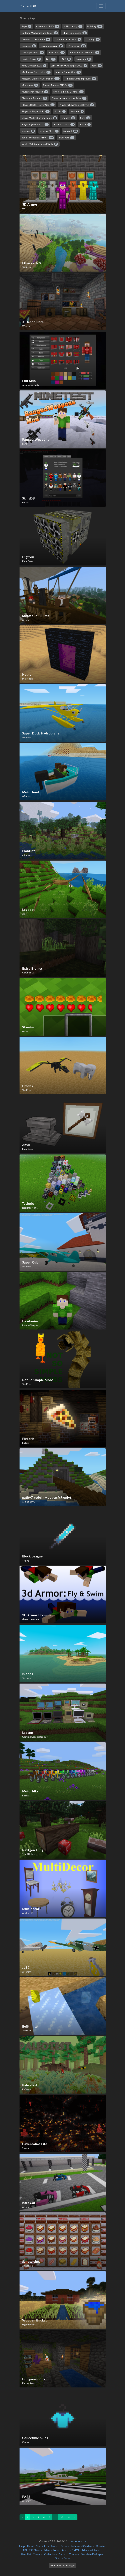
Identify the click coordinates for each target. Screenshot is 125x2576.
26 (68, 2517)
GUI (51, 58)
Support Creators (69, 2554)
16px (26, 26)
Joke (97, 65)
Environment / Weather (84, 52)
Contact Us (42, 2546)
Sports (85, 124)
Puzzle (60, 111)
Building (94, 26)
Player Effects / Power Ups (38, 104)
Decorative (77, 45)
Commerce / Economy (36, 39)
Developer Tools (33, 52)
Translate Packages (92, 2554)
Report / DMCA (70, 2550)
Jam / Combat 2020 (34, 65)
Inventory (83, 58)
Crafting (93, 39)
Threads (37, 2554)
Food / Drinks (31, 58)
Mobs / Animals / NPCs (58, 85)
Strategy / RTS (49, 130)
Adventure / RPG (47, 26)
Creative (29, 45)
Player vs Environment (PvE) (76, 104)
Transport (66, 137)
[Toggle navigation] (101, 6)
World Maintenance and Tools (40, 144)
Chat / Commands (75, 32)
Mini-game (30, 85)
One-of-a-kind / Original (68, 91)
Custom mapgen (52, 45)
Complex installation (68, 39)
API (25, 2550)
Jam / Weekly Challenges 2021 (69, 65)
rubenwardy (78, 2541)
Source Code (62, 2558)
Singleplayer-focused (35, 124)
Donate (100, 2546)
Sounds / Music (64, 124)
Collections (50, 2554)
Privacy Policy (52, 2550)
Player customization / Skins (69, 98)
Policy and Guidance (82, 2546)
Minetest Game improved (80, 78)
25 (61, 2517)
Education (57, 52)
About (30, 2546)
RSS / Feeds (35, 2550)
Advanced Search (91, 2550)
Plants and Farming (34, 98)
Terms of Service (60, 2546)
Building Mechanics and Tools (40, 32)
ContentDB (28, 6)
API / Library (73, 26)
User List (26, 2554)
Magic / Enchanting (68, 72)
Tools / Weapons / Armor (38, 137)
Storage (28, 130)
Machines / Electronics (36, 72)
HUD (65, 58)
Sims (85, 117)
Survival (70, 130)
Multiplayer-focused (35, 91)
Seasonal (77, 111)
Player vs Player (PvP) (36, 111)
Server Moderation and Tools (39, 117)
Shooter (68, 117)
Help (22, 2546)
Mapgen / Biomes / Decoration (41, 78)
